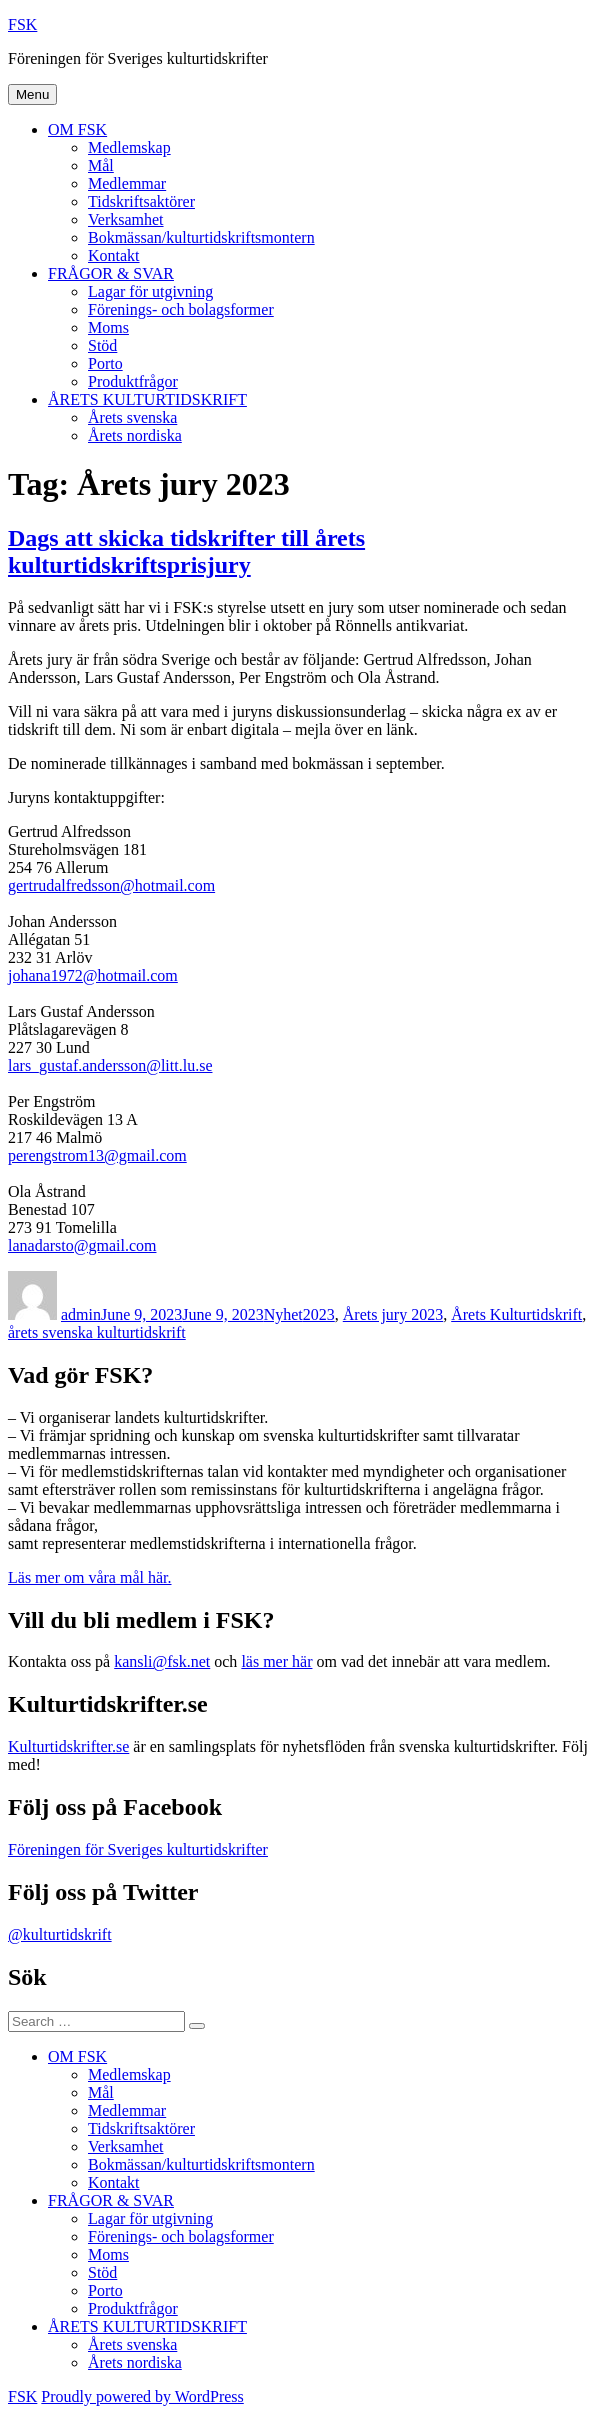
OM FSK (77, 129)
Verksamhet (126, 219)
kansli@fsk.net (162, 1661)
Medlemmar (127, 183)
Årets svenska (132, 417)
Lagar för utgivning (150, 291)
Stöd (102, 345)
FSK (22, 24)
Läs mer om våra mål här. (90, 1577)
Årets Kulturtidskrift (516, 1314)
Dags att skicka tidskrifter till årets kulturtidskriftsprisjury (186, 551)
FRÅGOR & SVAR (111, 273)
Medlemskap (129, 147)
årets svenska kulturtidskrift (97, 1332)
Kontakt (114, 255)
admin (81, 1314)
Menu (32, 94)
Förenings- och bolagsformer (181, 309)
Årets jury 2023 (393, 1314)
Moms (108, 327)
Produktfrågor (133, 381)
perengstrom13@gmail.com (97, 1155)
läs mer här (276, 1661)
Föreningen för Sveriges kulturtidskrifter (138, 1849)
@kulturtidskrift (60, 1934)
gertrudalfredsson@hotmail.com (111, 885)
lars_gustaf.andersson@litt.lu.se (110, 1065)
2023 (319, 1314)
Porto (105, 363)
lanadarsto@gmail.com (82, 1245)
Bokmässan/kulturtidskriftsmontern (201, 237)
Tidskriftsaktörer (141, 201)
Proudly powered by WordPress (142, 2396)
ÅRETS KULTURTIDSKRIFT (147, 399)
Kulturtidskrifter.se (68, 1746)
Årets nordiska (135, 435)
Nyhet (283, 1314)
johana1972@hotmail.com (93, 975)
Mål (101, 165)
